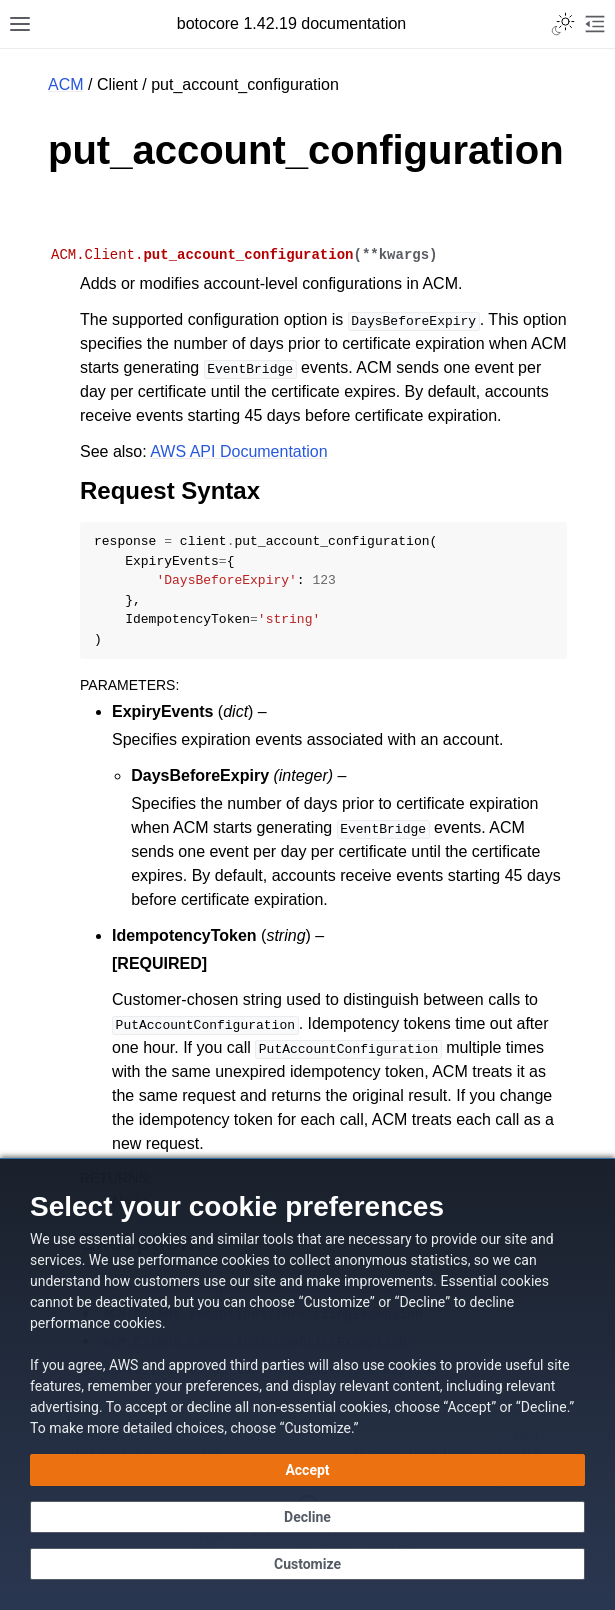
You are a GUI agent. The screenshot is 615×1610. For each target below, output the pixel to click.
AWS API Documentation (238, 451)
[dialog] (307, 1384)
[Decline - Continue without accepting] (307, 1517)
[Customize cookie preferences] (307, 1564)
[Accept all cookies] (307, 1470)
